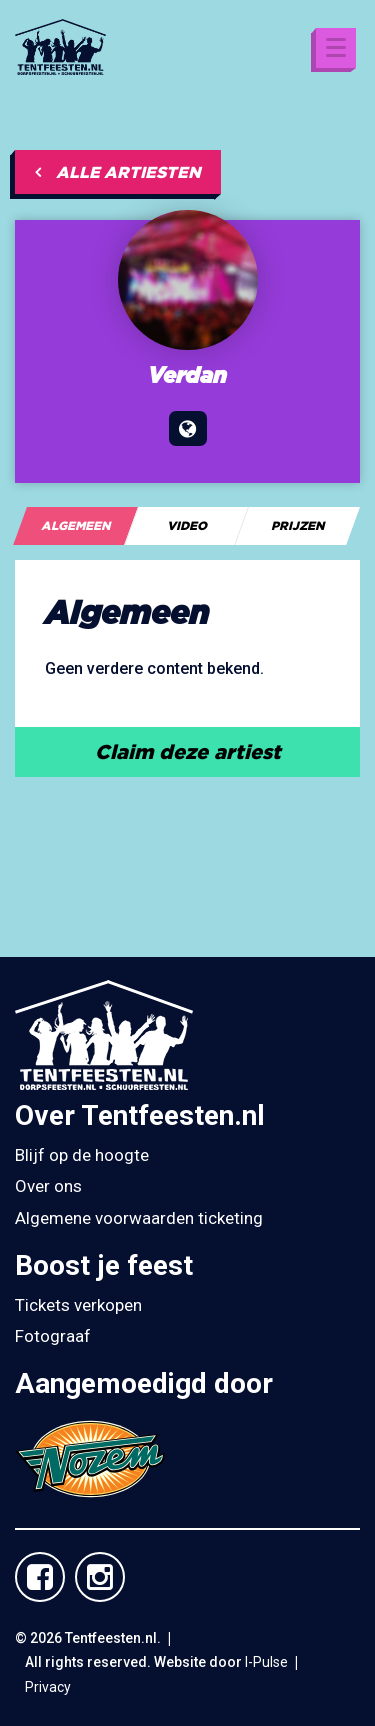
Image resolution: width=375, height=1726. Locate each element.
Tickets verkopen (78, 1305)
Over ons (48, 1186)
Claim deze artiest (188, 751)
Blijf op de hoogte (82, 1155)
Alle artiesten (118, 172)
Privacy (48, 1687)
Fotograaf (53, 1336)
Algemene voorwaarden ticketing (139, 1218)
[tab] (76, 526)
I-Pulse (266, 1662)
